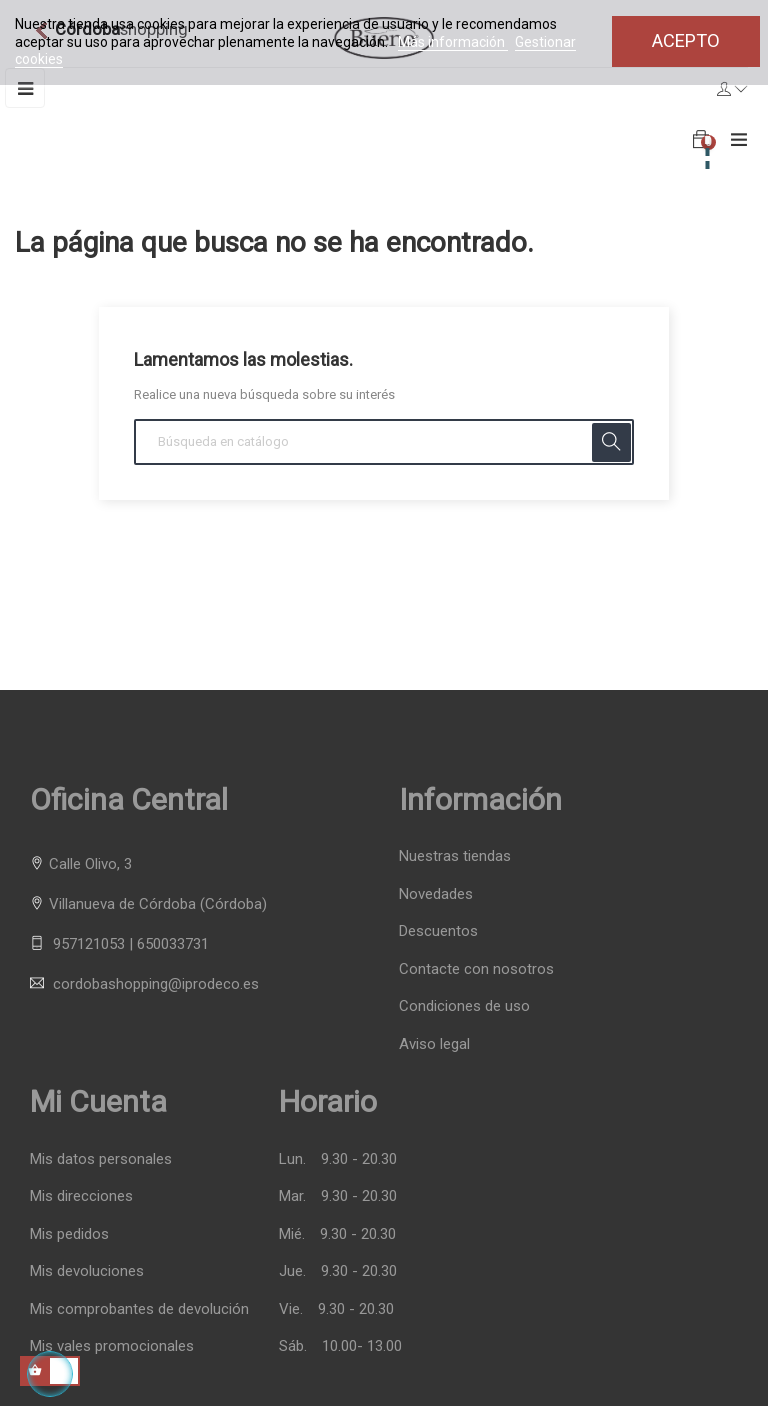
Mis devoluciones (87, 1271)
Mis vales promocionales (112, 1346)
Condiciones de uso (464, 1006)
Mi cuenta (98, 1101)
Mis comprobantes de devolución (139, 1309)
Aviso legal (434, 1044)
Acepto (686, 40)
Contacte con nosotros (476, 969)
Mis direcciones (81, 1196)
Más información (453, 42)
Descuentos (438, 931)
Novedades (436, 894)
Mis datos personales (101, 1159)
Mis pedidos (69, 1234)
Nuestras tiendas (455, 856)
